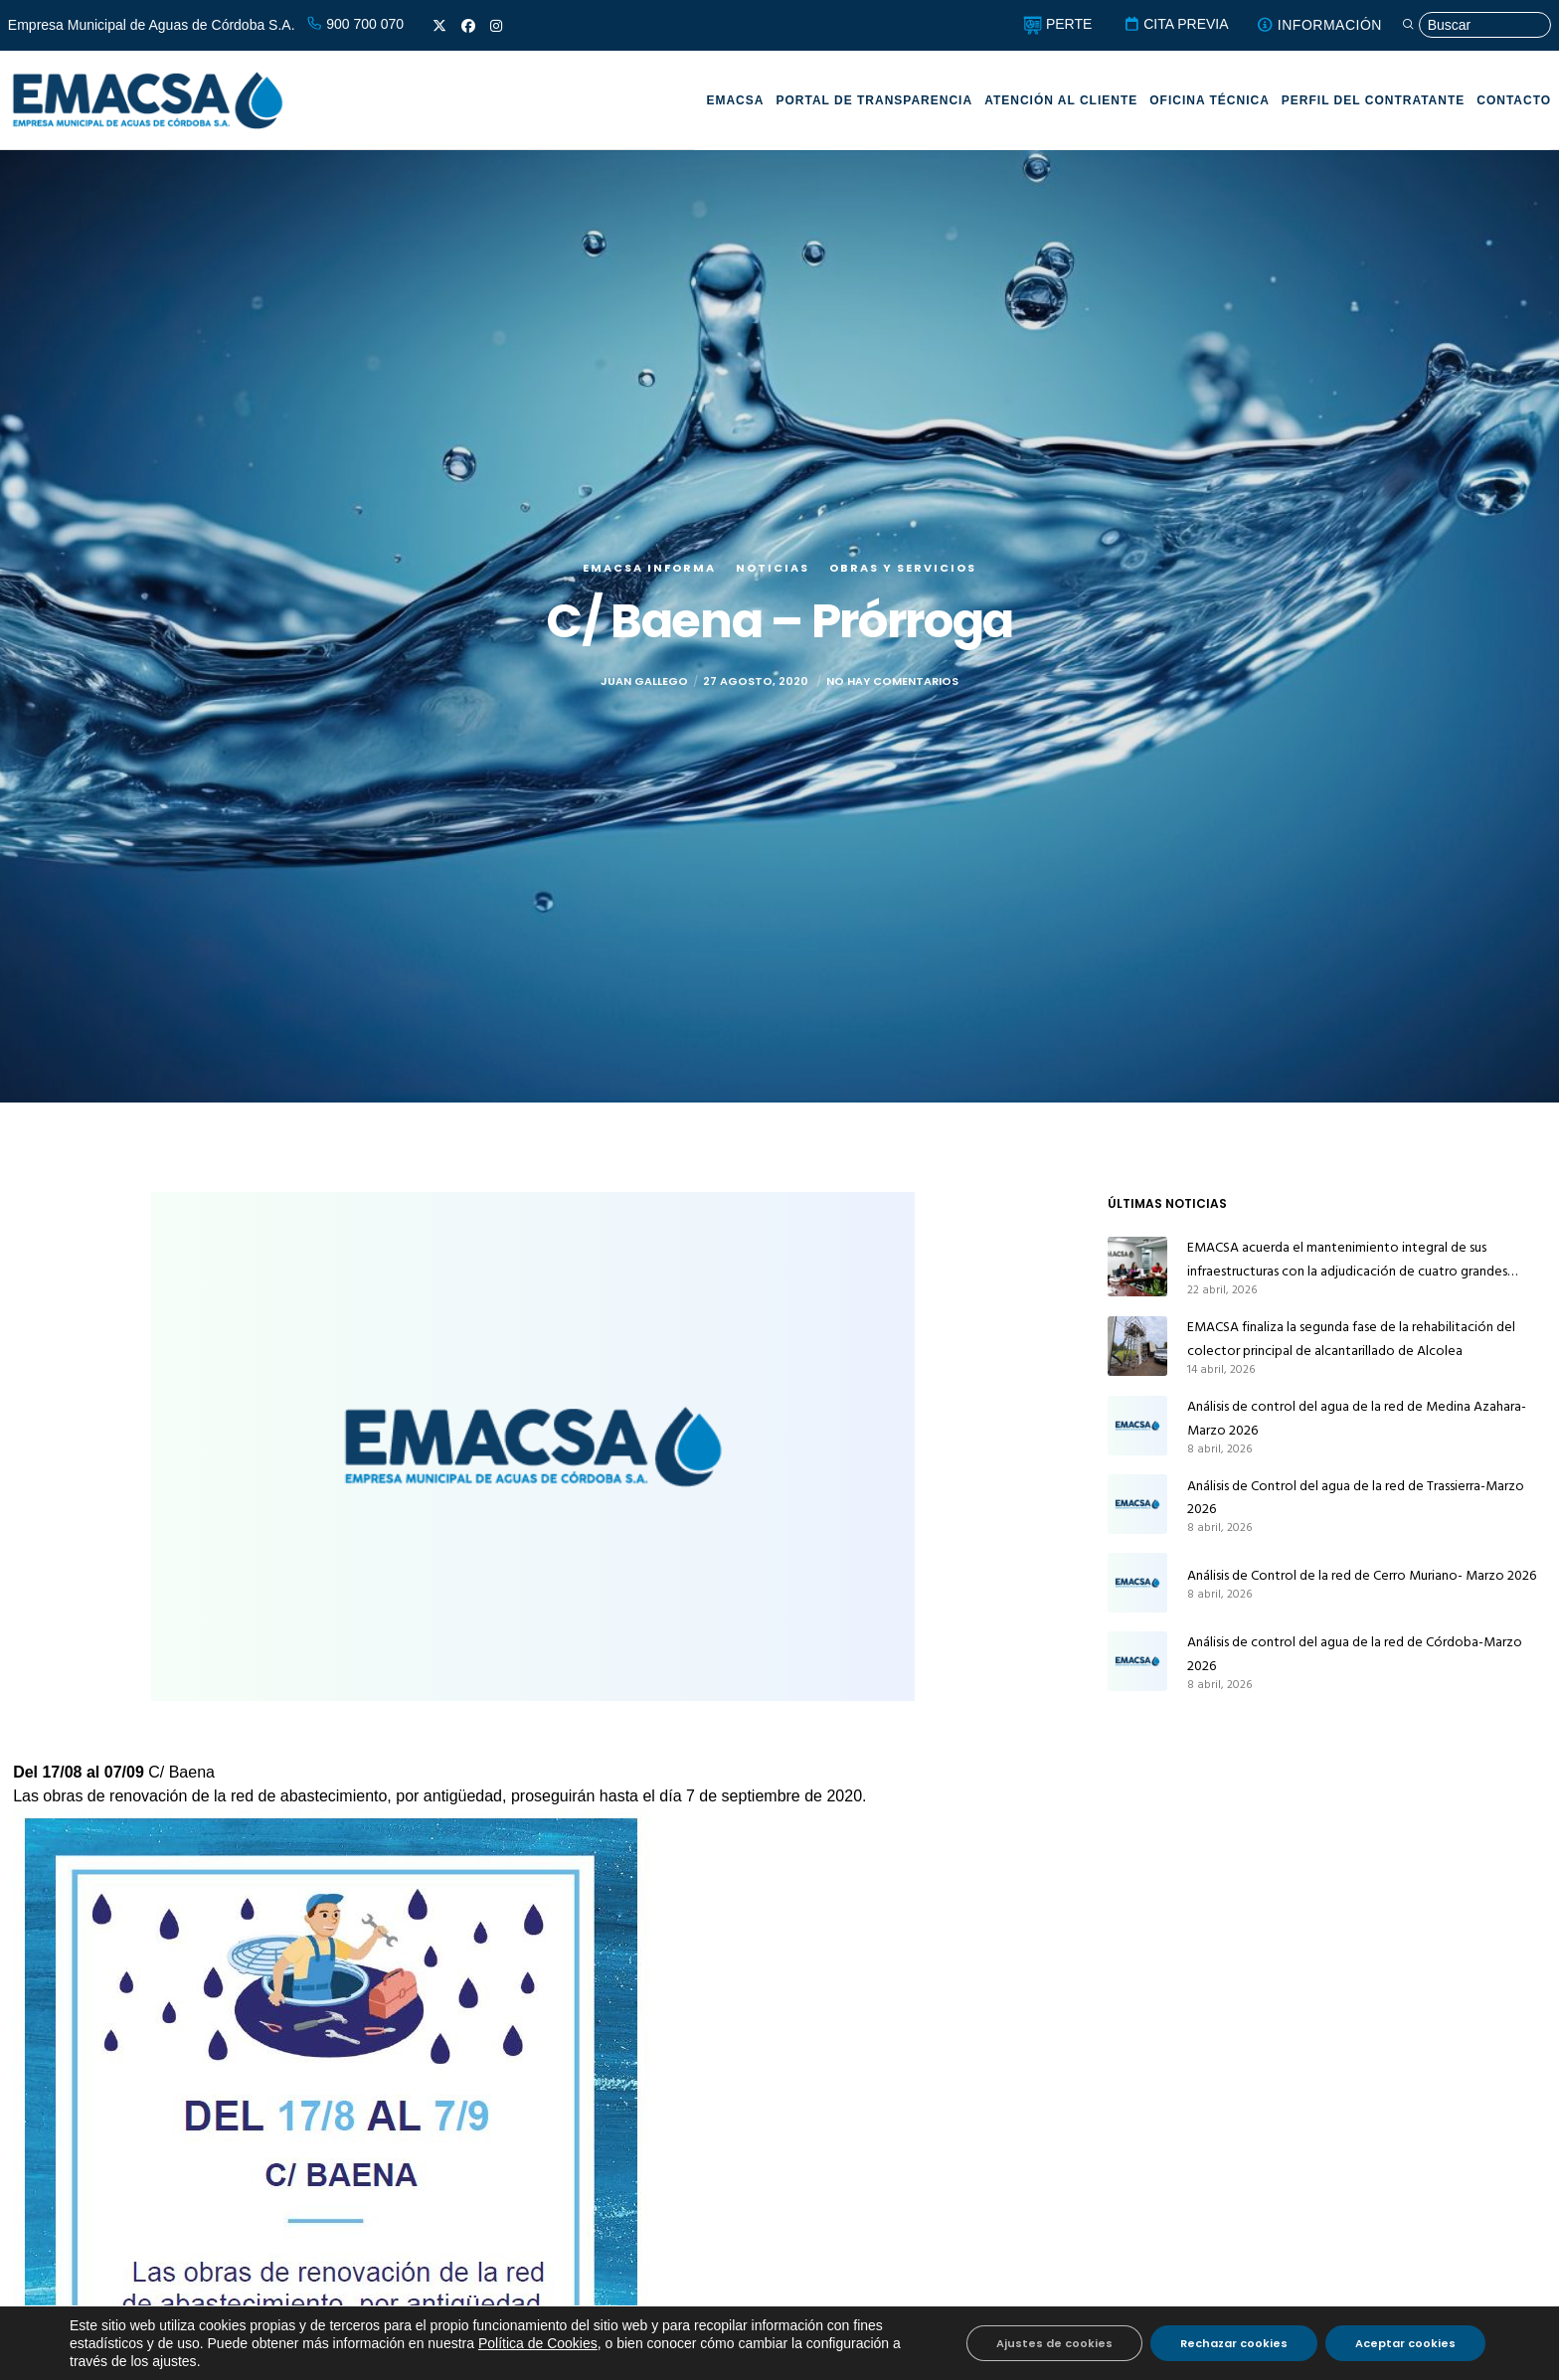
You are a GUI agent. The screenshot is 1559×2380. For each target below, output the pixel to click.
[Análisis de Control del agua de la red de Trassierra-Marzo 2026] (1137, 1505)
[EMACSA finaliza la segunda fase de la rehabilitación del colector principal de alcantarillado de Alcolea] (1137, 1346)
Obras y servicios (902, 568)
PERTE (1057, 24)
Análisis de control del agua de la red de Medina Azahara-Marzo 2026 (1356, 1418)
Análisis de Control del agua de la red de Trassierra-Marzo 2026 (1355, 1497)
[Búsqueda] (1476, 25)
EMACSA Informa (649, 568)
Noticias (772, 568)
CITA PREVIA (1176, 24)
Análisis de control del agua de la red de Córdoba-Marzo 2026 (1354, 1653)
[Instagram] (496, 26)
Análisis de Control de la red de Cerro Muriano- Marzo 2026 (1361, 1575)
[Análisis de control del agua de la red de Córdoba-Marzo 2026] (1137, 1661)
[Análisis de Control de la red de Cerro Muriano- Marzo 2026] (1137, 1583)
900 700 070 (355, 24)
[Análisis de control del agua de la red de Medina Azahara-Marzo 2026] (1137, 1425)
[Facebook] (468, 26)
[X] (439, 26)
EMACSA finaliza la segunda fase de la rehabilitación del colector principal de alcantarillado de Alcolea (1351, 1338)
